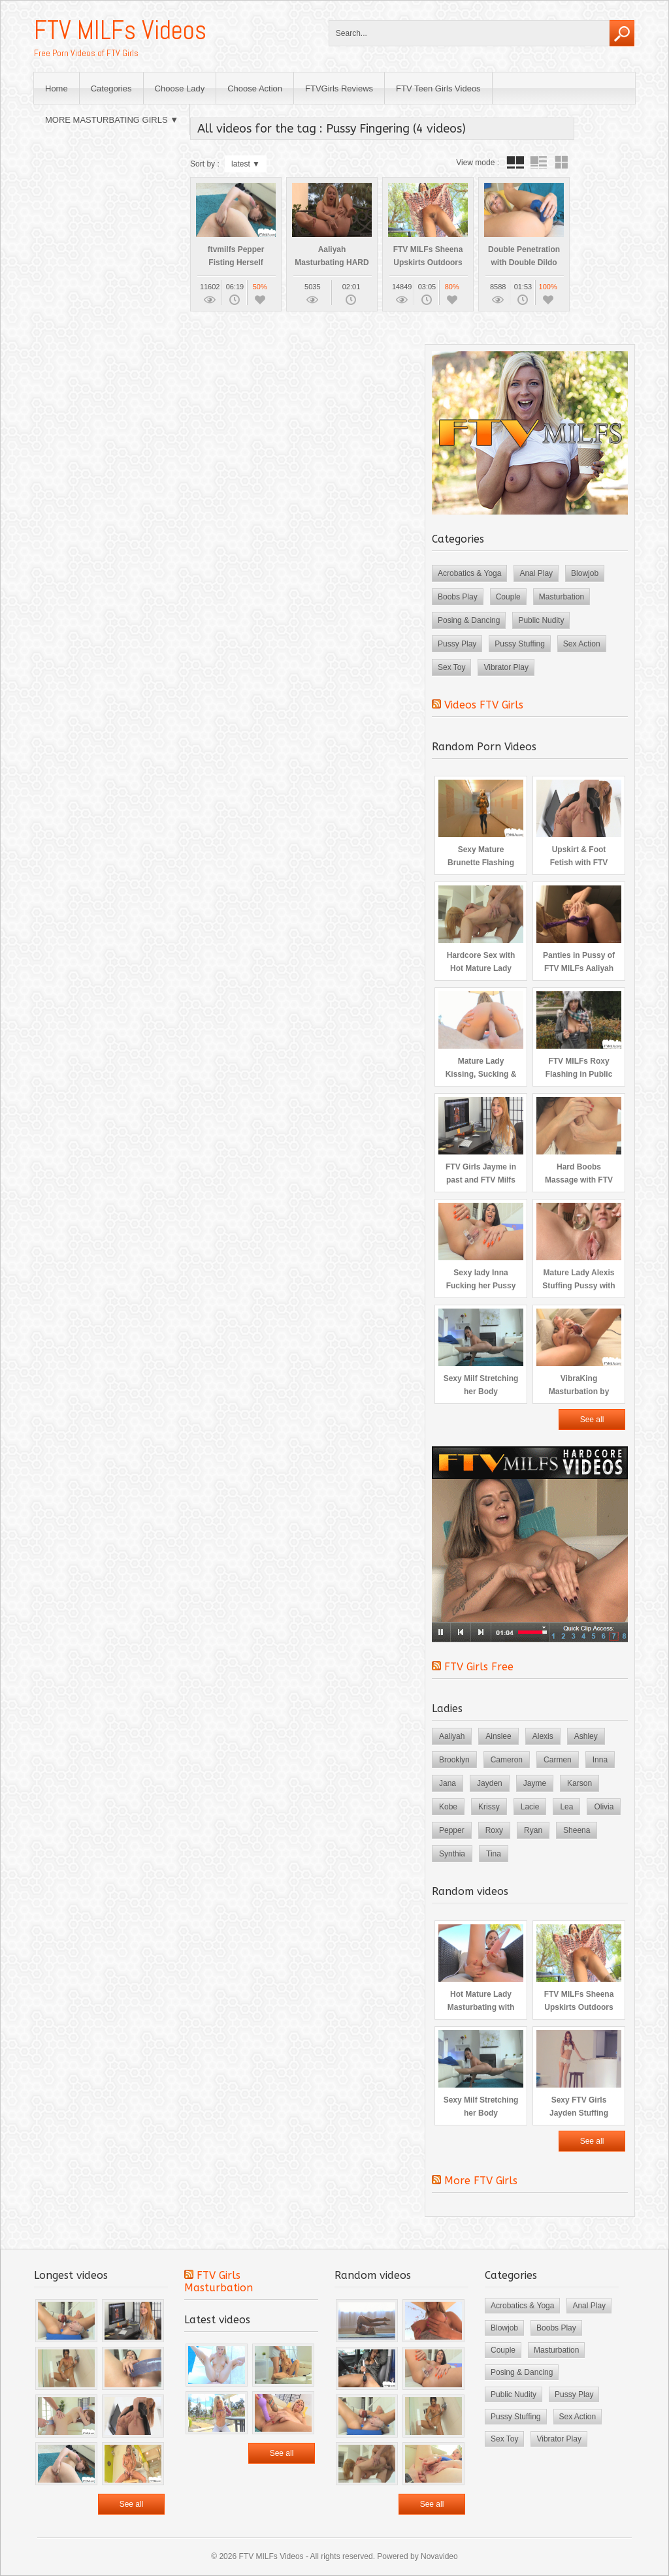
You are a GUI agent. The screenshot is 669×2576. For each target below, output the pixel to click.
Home (56, 88)
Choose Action (254, 88)
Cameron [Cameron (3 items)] (507, 1759)
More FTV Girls (480, 2180)
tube (515, 162)
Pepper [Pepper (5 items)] (452, 1830)
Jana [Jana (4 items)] (447, 1783)
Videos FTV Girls (483, 705)
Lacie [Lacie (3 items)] (530, 1806)
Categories (111, 88)
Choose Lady (180, 88)
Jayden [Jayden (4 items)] (489, 1783)
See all (592, 1419)
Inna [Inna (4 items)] (600, 1759)
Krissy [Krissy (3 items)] (489, 1806)
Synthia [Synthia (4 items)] (452, 1853)
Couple (508, 596)
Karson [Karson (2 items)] (579, 1783)
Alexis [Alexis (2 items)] (542, 1736)
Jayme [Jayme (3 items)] (534, 1783)
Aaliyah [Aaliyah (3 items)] (452, 1736)
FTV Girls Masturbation (218, 2281)
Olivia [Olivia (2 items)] (603, 1806)
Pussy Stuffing (520, 643)
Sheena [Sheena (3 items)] (576, 1830)
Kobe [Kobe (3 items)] (448, 1806)
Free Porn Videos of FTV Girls (86, 53)
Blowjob (584, 573)
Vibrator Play (505, 667)
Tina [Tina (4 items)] (493, 1853)
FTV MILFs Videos (120, 30)
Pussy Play (457, 643)
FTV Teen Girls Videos (438, 88)
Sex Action (581, 643)
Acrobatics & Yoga (469, 573)
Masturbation (561, 596)
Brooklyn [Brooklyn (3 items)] (454, 1759)
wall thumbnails (561, 162)
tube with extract (538, 162)
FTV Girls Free (479, 1667)
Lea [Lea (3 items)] (566, 1806)
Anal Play (536, 573)
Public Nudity (541, 620)
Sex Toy (451, 667)
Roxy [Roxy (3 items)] (494, 1830)
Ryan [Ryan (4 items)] (533, 1830)
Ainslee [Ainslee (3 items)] (498, 1736)
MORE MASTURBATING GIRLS (106, 120)
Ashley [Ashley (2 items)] (586, 1736)
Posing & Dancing (469, 620)
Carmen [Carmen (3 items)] (558, 1759)
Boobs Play (458, 596)
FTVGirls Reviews (339, 88)
